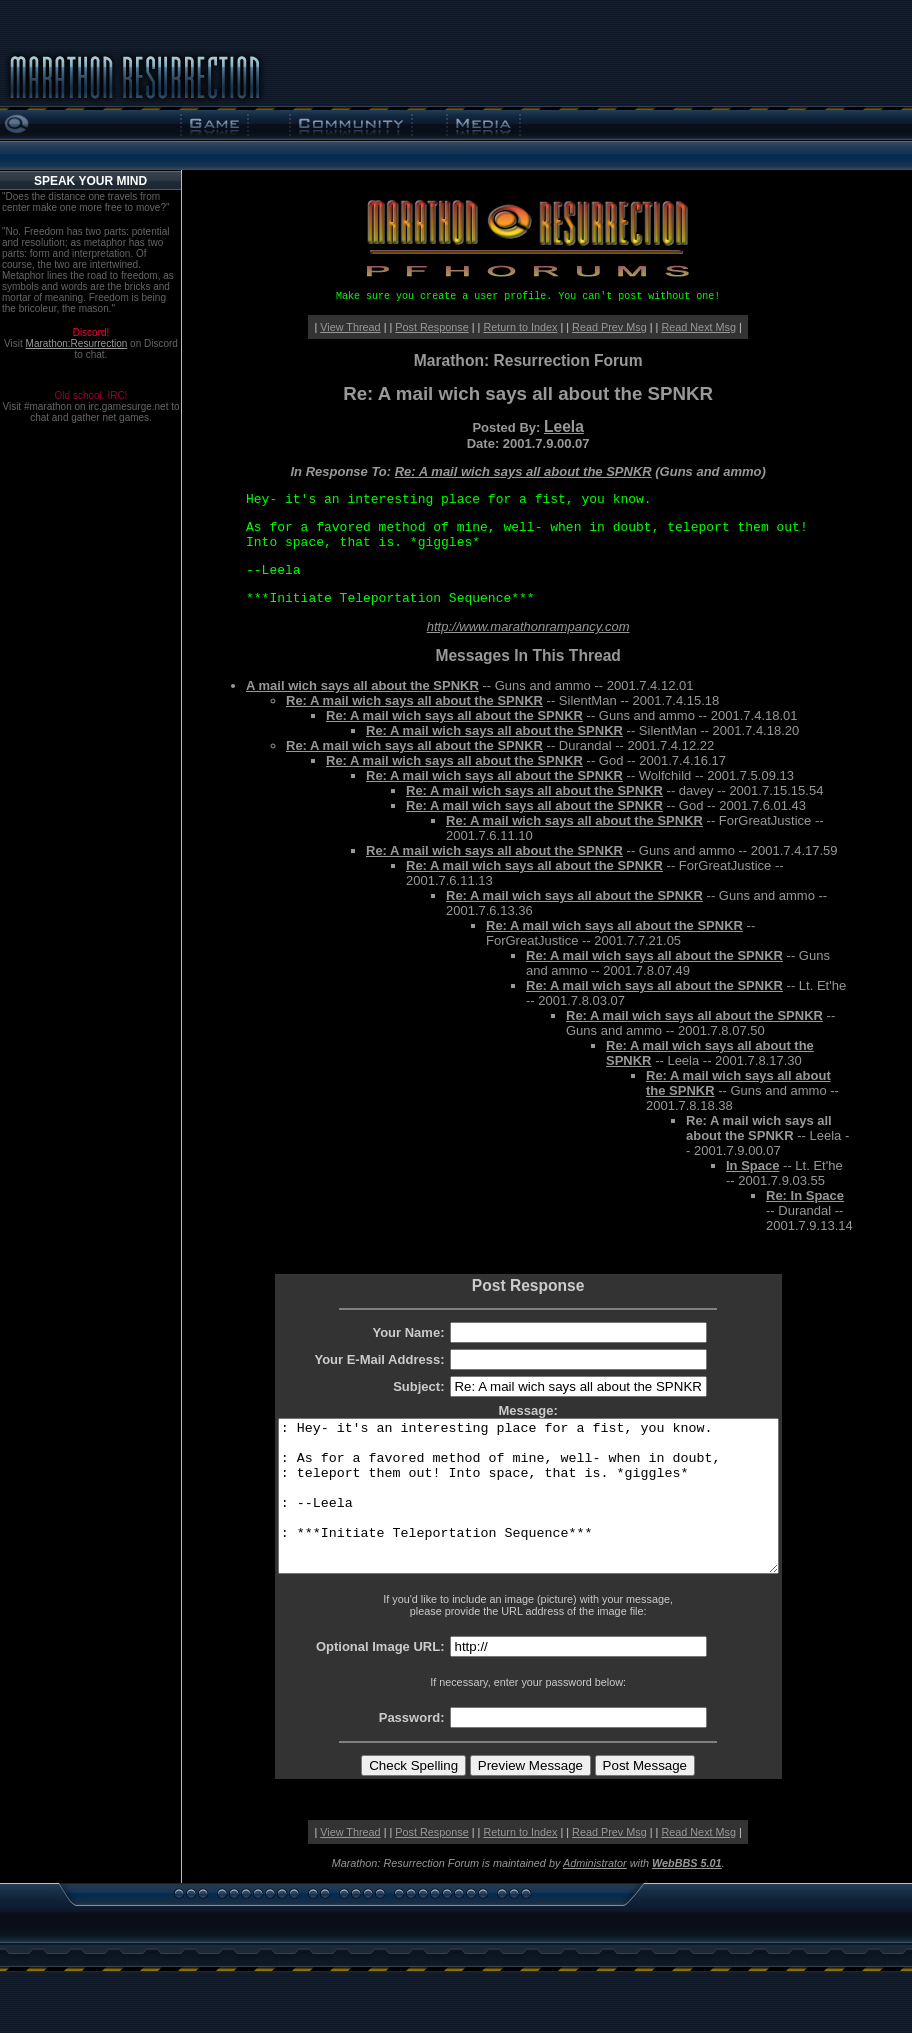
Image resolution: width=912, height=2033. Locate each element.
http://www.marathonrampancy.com (528, 626)
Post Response (431, 327)
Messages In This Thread (527, 655)
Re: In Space (805, 1195)
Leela (564, 426)
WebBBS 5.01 (687, 1893)
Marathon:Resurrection (77, 343)
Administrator (595, 1893)
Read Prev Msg (609, 327)
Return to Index (520, 327)
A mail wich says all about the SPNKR (362, 685)
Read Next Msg (698, 327)
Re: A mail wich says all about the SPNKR (523, 471)
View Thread (350, 327)
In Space (752, 1165)
